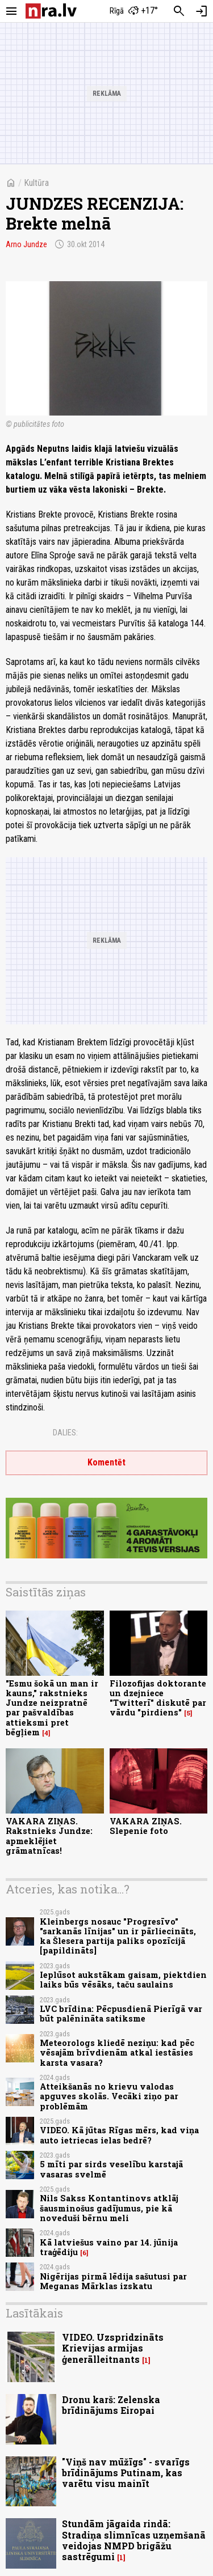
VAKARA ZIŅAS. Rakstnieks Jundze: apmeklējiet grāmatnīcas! (49, 1836)
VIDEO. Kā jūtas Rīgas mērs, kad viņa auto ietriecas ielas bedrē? (119, 2135)
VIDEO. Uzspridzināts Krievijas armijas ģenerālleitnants (113, 2348)
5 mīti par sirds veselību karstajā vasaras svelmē (111, 2169)
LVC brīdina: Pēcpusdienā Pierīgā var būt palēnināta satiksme (121, 2013)
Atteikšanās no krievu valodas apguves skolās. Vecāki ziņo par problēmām (109, 2096)
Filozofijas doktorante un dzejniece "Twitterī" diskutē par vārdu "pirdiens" (158, 1698)
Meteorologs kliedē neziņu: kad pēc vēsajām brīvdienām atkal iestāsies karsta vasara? (117, 2052)
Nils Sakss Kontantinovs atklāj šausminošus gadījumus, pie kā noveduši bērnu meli (109, 2208)
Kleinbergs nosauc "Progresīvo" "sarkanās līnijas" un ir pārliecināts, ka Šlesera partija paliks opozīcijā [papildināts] (118, 1936)
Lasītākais (34, 2313)
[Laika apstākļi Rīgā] (133, 11)
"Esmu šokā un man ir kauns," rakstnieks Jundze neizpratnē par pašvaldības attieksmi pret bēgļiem (52, 1708)
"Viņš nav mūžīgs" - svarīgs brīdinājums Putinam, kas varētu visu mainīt (126, 2472)
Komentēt (106, 1462)
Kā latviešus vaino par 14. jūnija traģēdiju (109, 2247)
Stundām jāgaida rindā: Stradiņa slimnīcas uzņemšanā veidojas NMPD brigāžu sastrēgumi (134, 2540)
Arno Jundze (26, 244)
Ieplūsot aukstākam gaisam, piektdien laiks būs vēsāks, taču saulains (123, 1979)
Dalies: (65, 1432)
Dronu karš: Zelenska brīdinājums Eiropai (111, 2404)
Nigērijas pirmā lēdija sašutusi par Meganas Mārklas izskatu (113, 2281)
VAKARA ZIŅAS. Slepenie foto (146, 1826)
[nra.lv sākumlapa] (51, 11)
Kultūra (36, 182)
